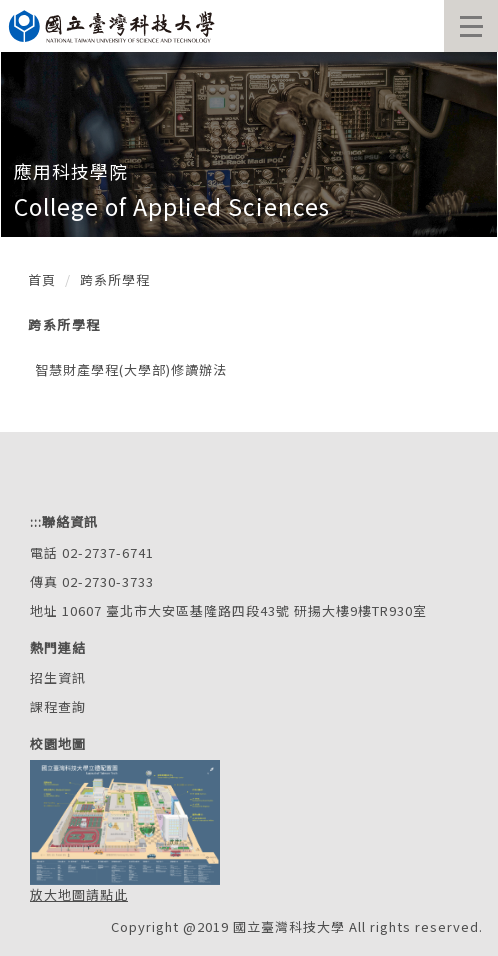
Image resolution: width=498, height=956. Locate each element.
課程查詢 (58, 706)
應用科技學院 (71, 171)
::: (36, 521)
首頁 (42, 279)
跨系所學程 (115, 279)
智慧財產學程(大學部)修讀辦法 (131, 369)
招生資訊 (58, 677)
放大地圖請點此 (79, 894)
